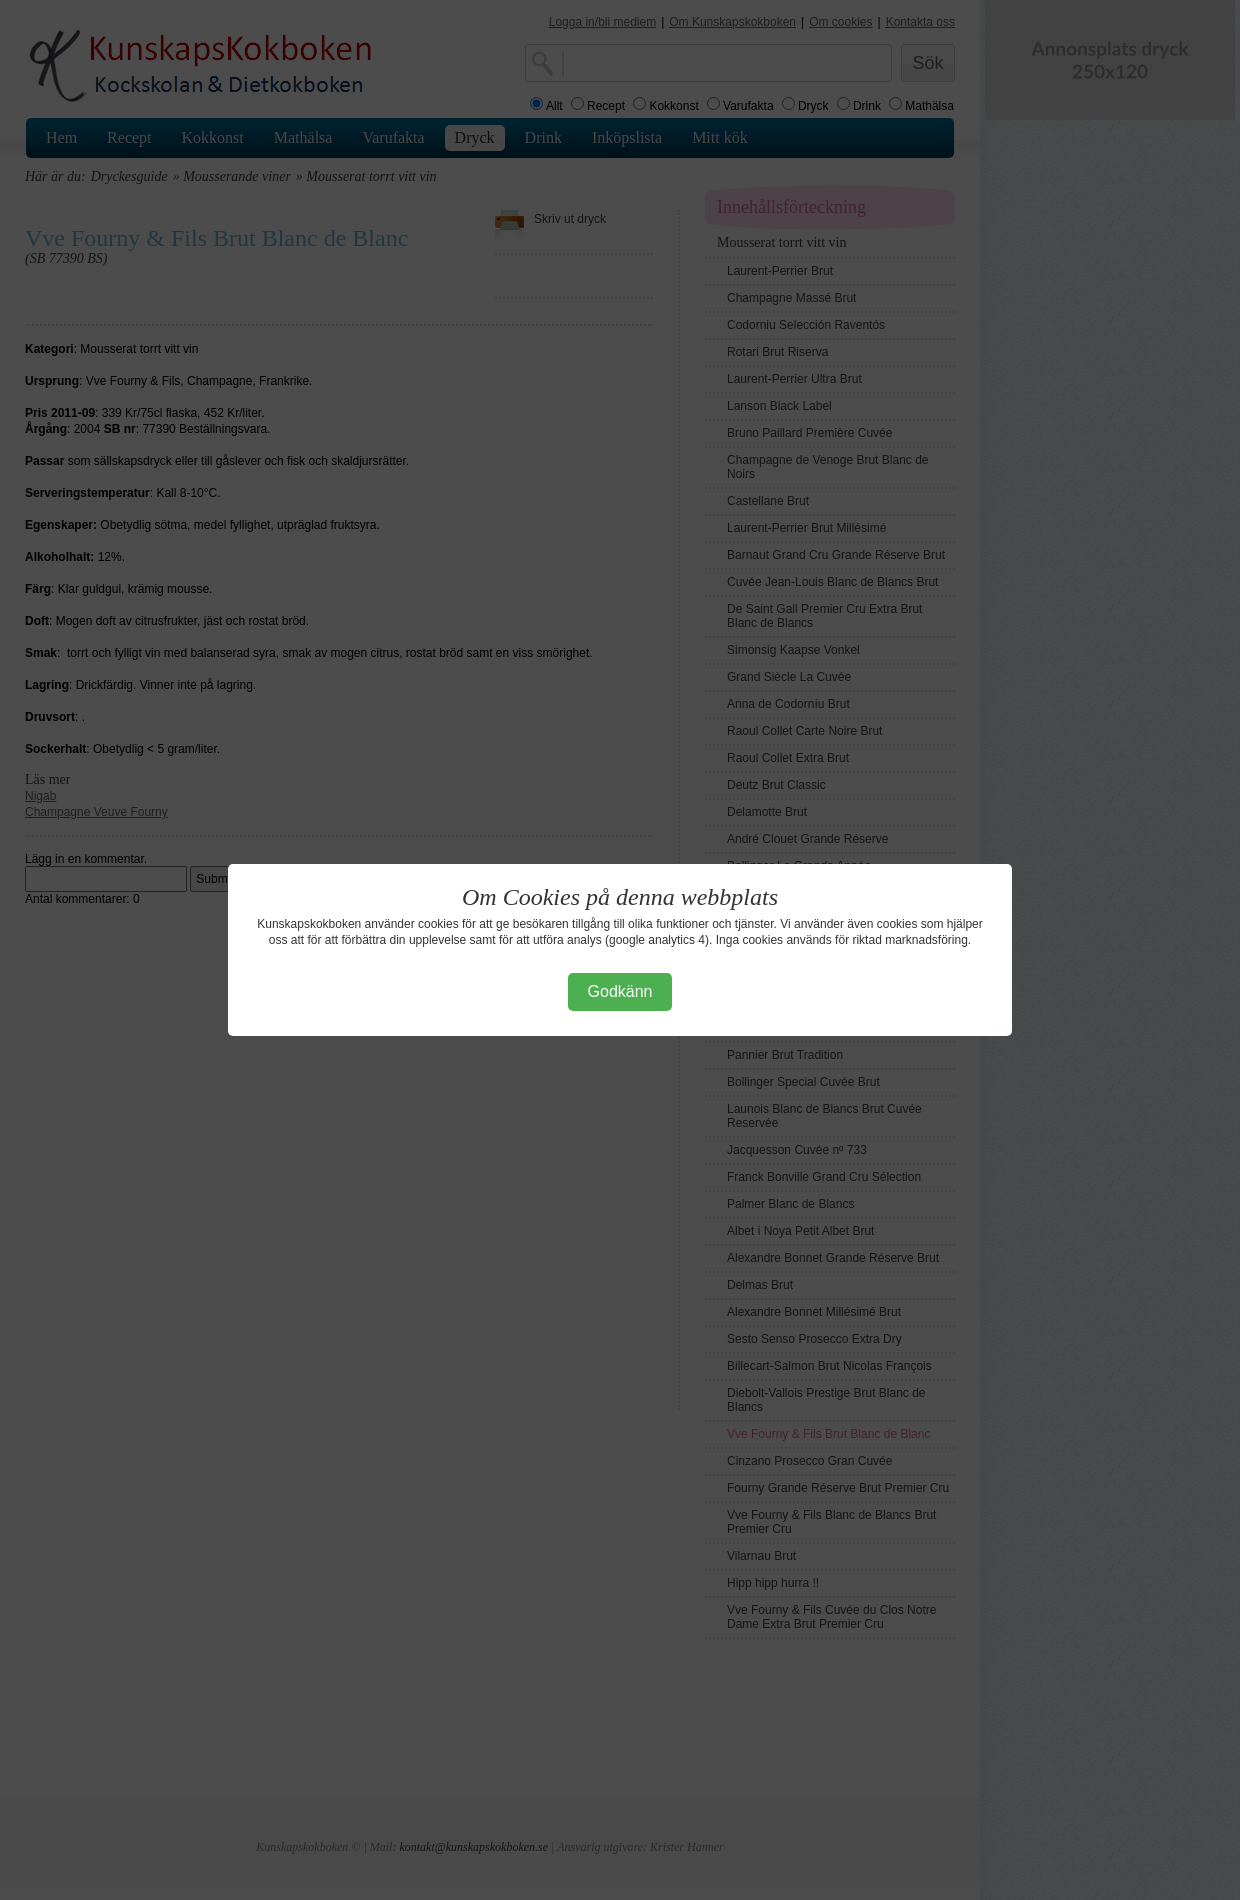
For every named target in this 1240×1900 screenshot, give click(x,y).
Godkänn (620, 991)
